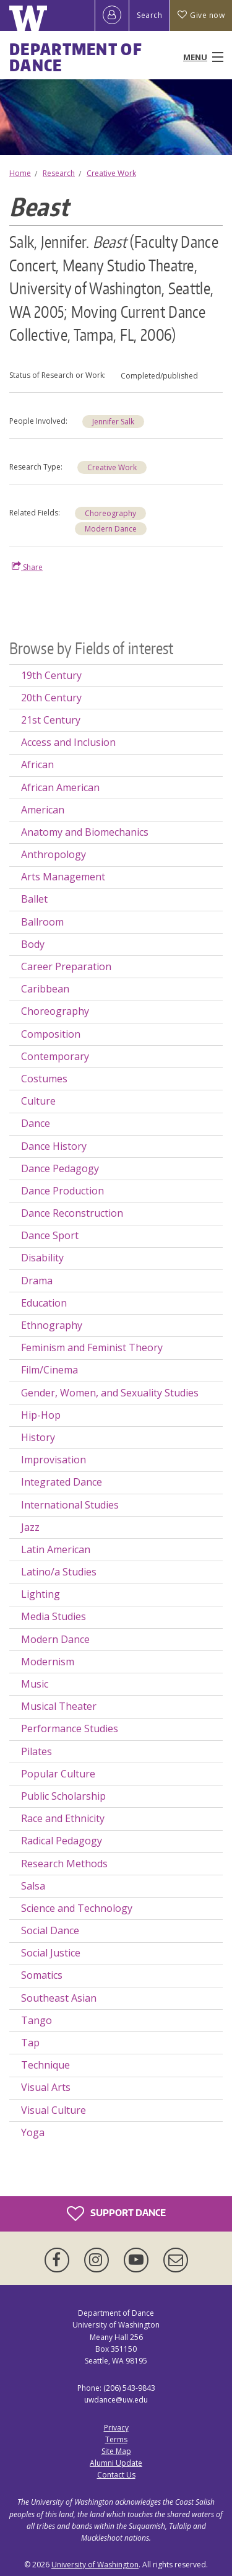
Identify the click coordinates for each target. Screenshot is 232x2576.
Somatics (41, 1975)
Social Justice (50, 1953)
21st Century (50, 720)
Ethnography (51, 1325)
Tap (30, 2042)
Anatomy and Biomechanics (84, 832)
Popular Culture (58, 1774)
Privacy (116, 2427)
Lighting (40, 1594)
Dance (35, 1123)
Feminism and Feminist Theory (92, 1347)
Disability (42, 1257)
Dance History (54, 1146)
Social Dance (50, 1930)
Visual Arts (46, 2087)
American (42, 810)
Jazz (30, 1527)
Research (59, 173)
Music (34, 1684)
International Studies (70, 1505)
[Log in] (112, 15)
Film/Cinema (49, 1370)
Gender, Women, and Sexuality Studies (110, 1393)
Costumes (44, 1078)
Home (20, 173)
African (37, 764)
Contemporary (55, 1056)
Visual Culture (53, 2110)
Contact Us (116, 2474)
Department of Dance (75, 57)
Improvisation (53, 1459)
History (38, 1437)
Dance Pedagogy (60, 1168)
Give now (201, 15)
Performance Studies (69, 1728)
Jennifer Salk (113, 421)
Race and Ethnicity (63, 1818)
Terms (116, 2439)
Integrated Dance (61, 1482)
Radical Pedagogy (61, 1840)
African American (60, 787)
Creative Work (111, 173)
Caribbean (45, 989)
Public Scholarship (63, 1796)
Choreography (110, 513)
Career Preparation (66, 966)
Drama (37, 1280)
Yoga (33, 2132)
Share (27, 566)
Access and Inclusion (68, 742)
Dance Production (62, 1191)
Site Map (116, 2451)
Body (33, 944)
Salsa (33, 1886)
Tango (36, 2020)
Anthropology (53, 854)
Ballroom (42, 922)
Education (44, 1303)
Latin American (55, 1549)
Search (149, 15)
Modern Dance (111, 529)
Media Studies (53, 1616)
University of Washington (95, 2564)
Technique (45, 2065)
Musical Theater (59, 1706)
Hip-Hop (41, 1415)
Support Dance (116, 2213)
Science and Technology (76, 1908)
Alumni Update (116, 2463)
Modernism (47, 1661)
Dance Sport (50, 1235)
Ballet (34, 899)
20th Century (51, 697)
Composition (50, 1034)
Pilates (36, 1751)
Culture (38, 1101)
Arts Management (63, 876)
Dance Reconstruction (72, 1213)
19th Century (51, 675)
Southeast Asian (59, 1998)
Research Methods (64, 1863)
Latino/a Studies (59, 1572)
